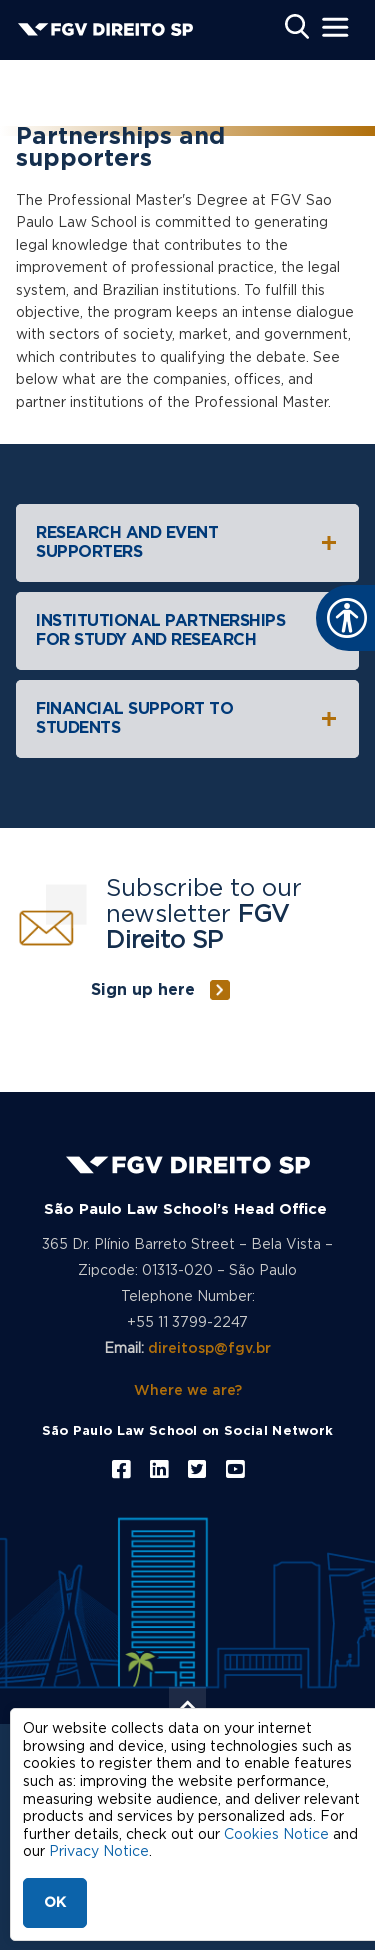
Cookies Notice (276, 1835)
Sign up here (143, 990)
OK (55, 1903)
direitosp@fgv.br (209, 1349)
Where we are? (188, 1391)
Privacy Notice (99, 1852)
